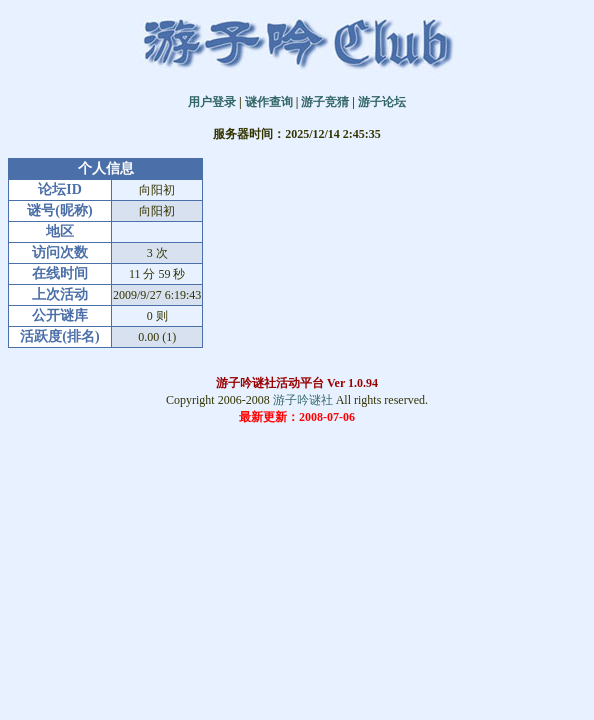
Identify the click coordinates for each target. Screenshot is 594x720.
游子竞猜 (325, 102)
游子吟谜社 (303, 400)
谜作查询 (269, 102)
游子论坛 (382, 102)
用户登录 (212, 102)
